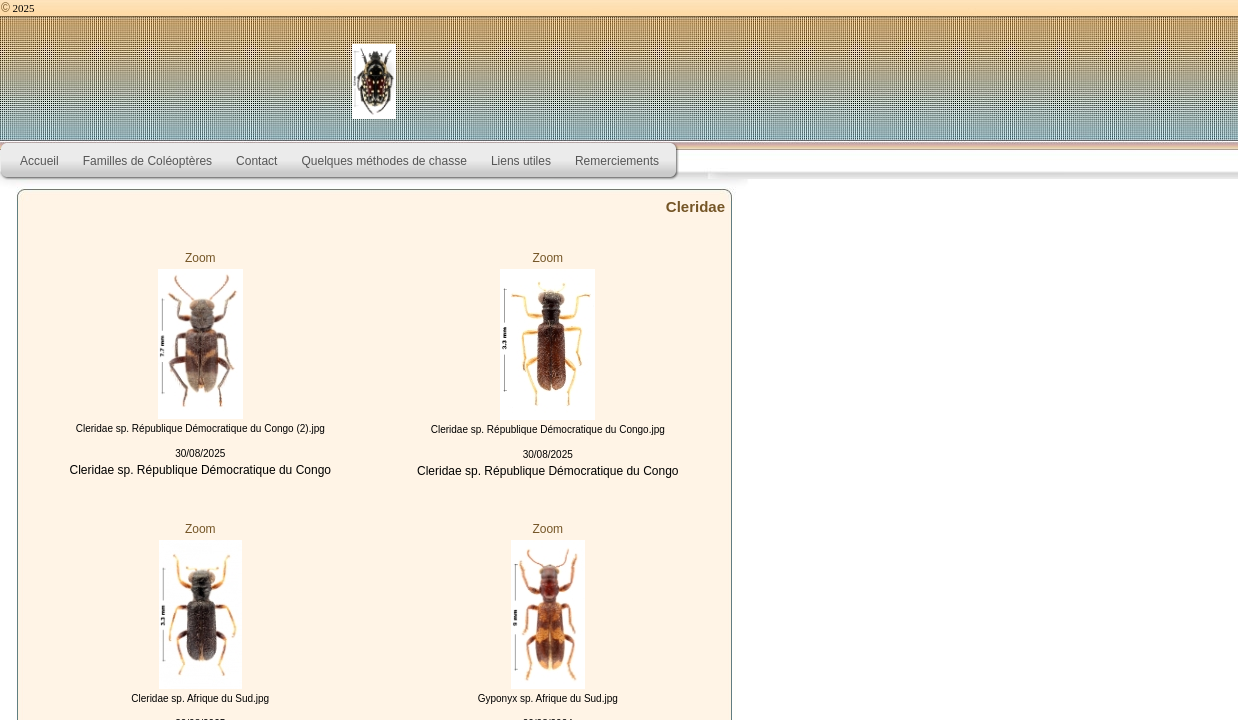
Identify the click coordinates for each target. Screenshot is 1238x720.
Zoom (200, 258)
